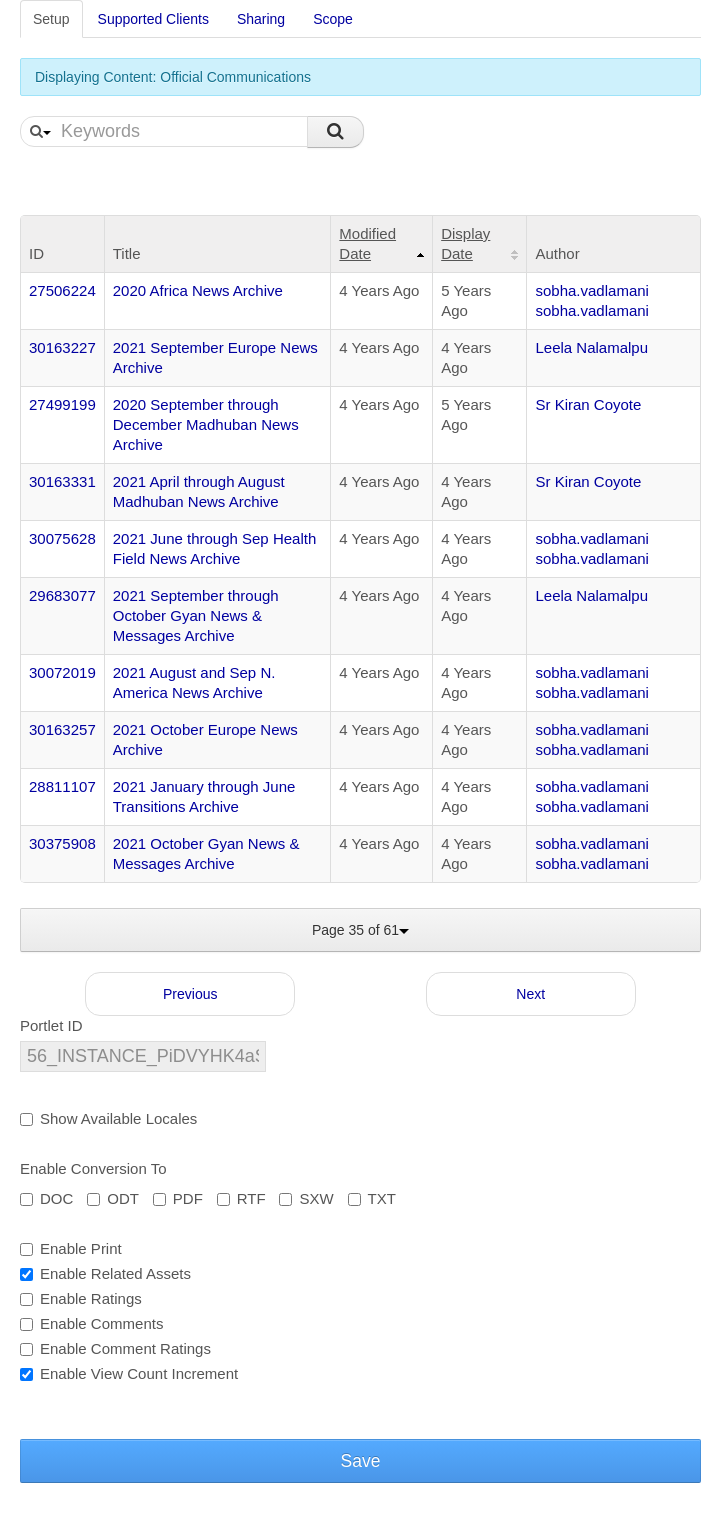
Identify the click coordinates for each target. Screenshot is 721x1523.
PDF (178, 1198)
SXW (306, 1198)
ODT (113, 1198)
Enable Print (71, 1248)
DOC (46, 1198)
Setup (51, 19)
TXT (372, 1198)
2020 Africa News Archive (198, 290)
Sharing (261, 19)
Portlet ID (51, 1025)
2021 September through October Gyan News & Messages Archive (196, 615)
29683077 (62, 595)
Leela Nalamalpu (591, 347)
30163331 (62, 481)
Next (530, 994)
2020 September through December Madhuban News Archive (206, 424)
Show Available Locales (108, 1118)
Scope (333, 19)
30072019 (62, 672)
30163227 (62, 347)
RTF (241, 1198)
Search (335, 132)
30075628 (62, 538)
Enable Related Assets (105, 1273)
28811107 (62, 786)
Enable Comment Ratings (115, 1348)
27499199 (62, 404)
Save (361, 1461)
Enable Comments (91, 1323)
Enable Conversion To (93, 1168)
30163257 (62, 729)
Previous (190, 994)
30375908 (62, 843)
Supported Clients (153, 19)
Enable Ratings (81, 1298)
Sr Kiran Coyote (588, 404)
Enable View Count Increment (129, 1373)
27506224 (62, 290)
